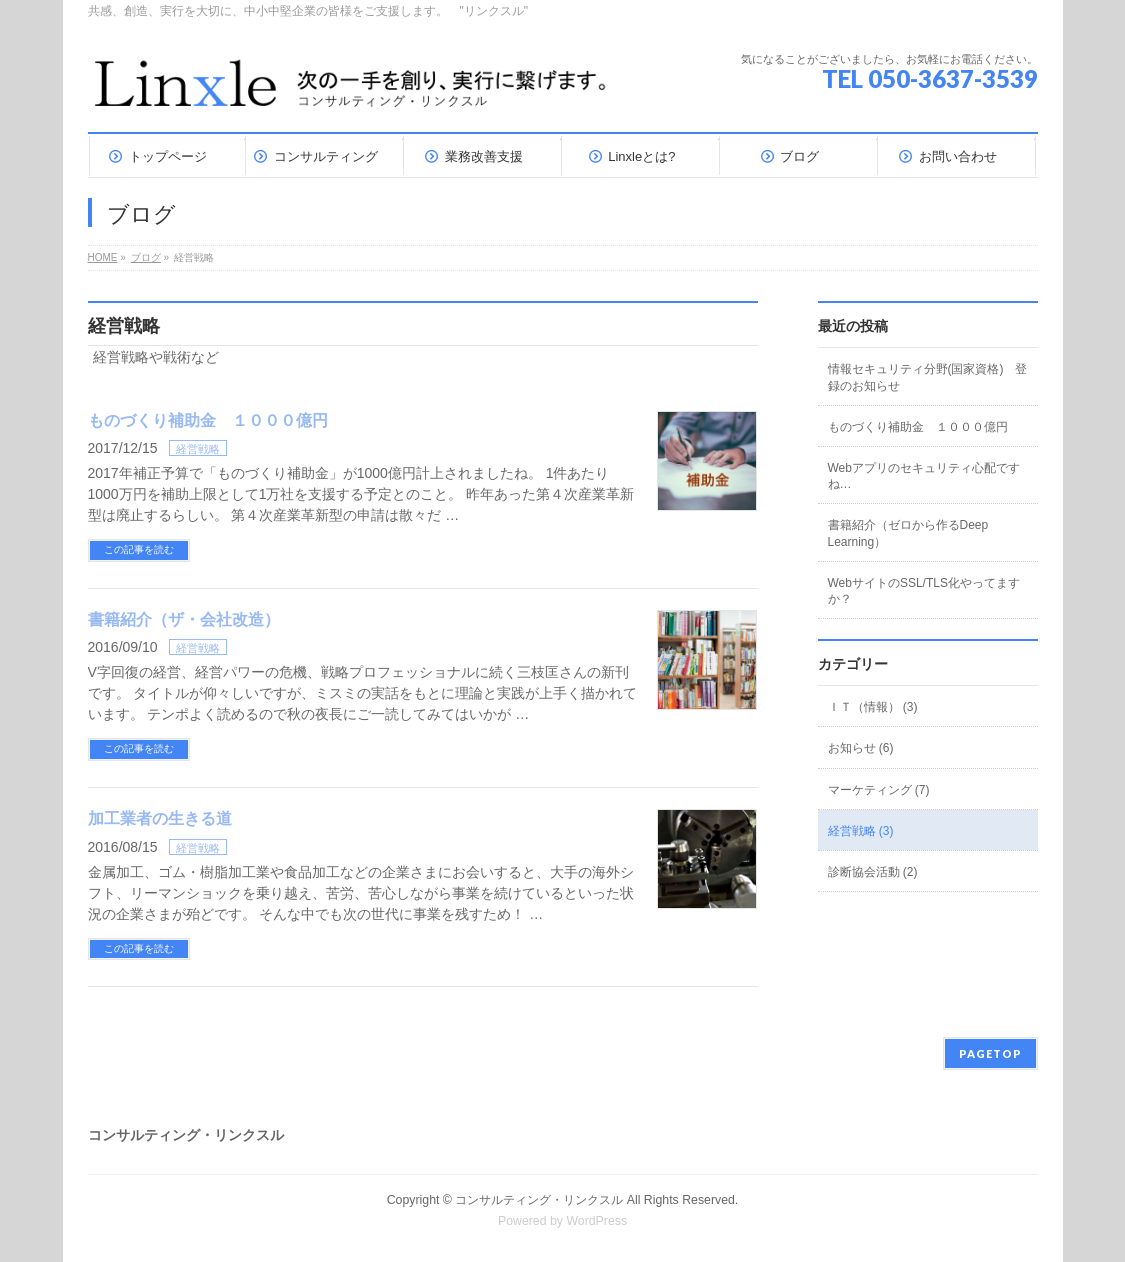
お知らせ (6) (861, 748)
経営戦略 (198, 449)
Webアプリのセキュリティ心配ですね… (924, 476)
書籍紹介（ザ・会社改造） (184, 619)
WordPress (596, 1221)
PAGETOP (990, 1053)
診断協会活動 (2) (873, 872)
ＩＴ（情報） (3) (873, 707)
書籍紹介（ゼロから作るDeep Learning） (908, 533)
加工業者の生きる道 (160, 818)
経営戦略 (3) (861, 831)
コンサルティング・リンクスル (539, 1200)
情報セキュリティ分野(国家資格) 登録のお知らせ (928, 377)
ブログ (146, 257)
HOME (103, 257)
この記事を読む (139, 549)
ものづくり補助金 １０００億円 (208, 420)
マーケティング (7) (879, 790)
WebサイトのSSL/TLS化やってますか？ (924, 591)
